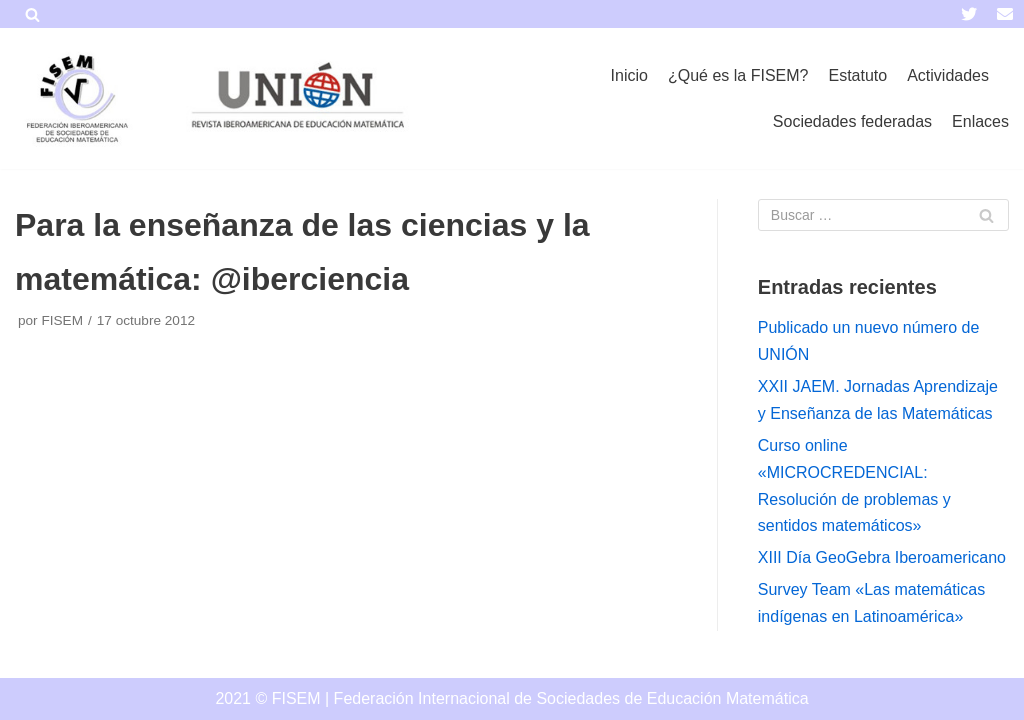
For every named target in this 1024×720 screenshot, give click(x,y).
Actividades (948, 75)
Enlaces (980, 121)
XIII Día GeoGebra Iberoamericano (882, 557)
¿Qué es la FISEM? (738, 75)
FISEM (62, 320)
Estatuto (857, 75)
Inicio (629, 75)
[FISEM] (75, 98)
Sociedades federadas (852, 121)
